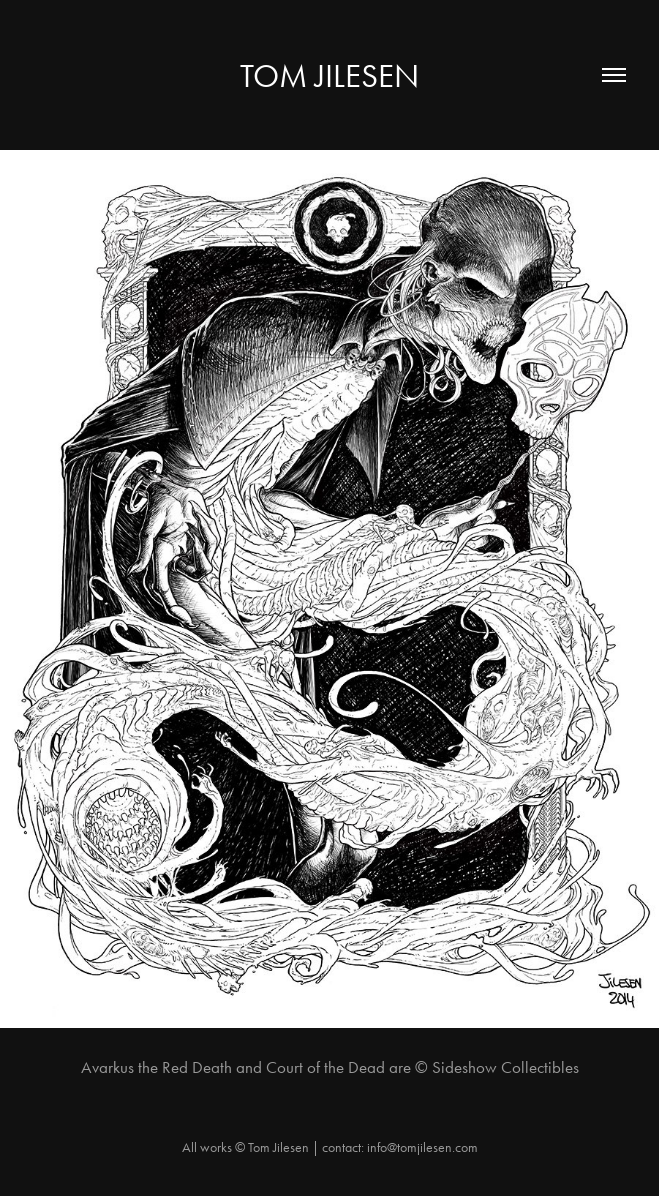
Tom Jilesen (329, 75)
